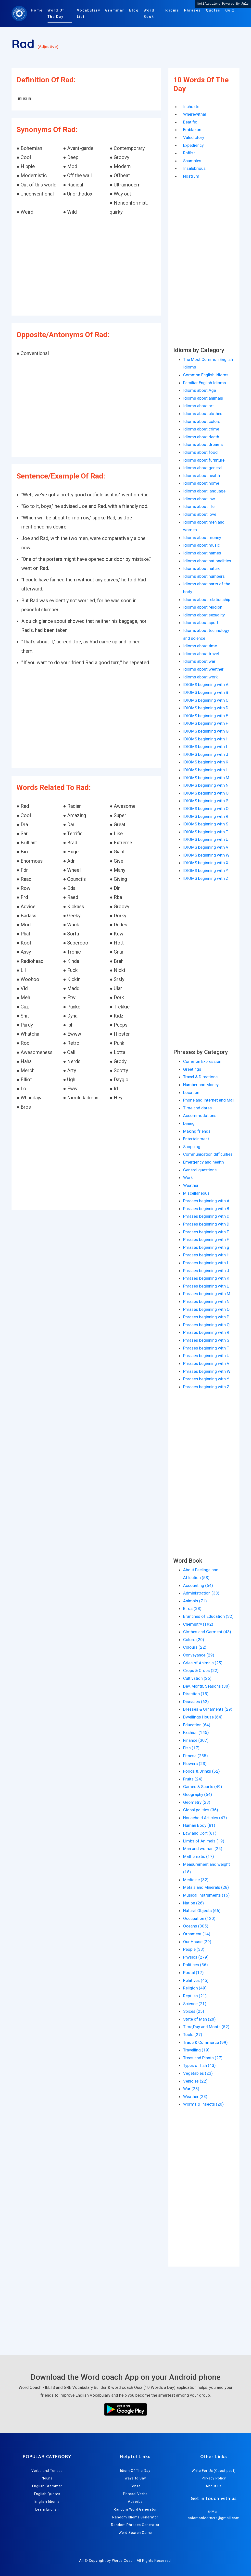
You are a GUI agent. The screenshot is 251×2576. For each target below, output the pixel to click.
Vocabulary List (88, 13)
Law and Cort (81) (199, 1833)
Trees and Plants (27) (203, 2057)
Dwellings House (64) (203, 1717)
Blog (134, 10)
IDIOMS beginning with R (205, 816)
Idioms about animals (203, 398)
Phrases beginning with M (206, 1293)
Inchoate (191, 106)
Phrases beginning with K (206, 1278)
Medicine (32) (196, 1879)
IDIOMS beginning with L (205, 769)
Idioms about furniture (204, 460)
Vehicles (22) (195, 2081)
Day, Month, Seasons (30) (206, 1686)
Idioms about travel (201, 653)
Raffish (189, 152)
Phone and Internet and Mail (208, 1100)
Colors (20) (193, 1639)
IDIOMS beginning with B (205, 692)
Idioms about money (202, 537)
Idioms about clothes (202, 413)
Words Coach (123, 2561)
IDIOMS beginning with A (205, 684)
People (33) (193, 1949)
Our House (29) (197, 1941)
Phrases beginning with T (206, 1348)
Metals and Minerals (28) (206, 1887)
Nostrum (191, 176)
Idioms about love (199, 514)
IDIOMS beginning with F (205, 723)
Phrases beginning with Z (206, 1386)
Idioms (172, 10)
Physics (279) (196, 1957)
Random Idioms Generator (135, 2517)
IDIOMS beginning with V (205, 847)
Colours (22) (194, 1647)
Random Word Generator (135, 2509)
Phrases (192, 10)
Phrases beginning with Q (206, 1324)
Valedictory (193, 137)
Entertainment (196, 1138)
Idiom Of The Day (135, 2471)
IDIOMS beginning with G (206, 731)
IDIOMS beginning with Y (205, 870)
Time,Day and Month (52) (206, 2026)
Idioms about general (202, 467)
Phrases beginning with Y (206, 1378)
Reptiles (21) (195, 1995)
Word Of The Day (56, 13)
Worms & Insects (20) (203, 2104)
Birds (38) (192, 1608)
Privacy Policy (214, 2478)
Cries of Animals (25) (203, 1662)
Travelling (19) (196, 2050)
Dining (189, 1123)
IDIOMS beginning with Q (206, 808)
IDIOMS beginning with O (206, 793)
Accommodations (199, 1115)
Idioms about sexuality (204, 615)
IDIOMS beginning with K (205, 762)
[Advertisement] (86, 266)
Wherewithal (194, 114)
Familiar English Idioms (204, 382)
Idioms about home (201, 483)
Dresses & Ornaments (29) (207, 1709)
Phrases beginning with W (206, 1371)
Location (191, 1092)
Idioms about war (199, 661)
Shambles (192, 160)
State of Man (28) (199, 2019)
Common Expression (202, 1061)
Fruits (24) (192, 1779)
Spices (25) (193, 2011)
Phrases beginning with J (206, 1270)
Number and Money (201, 1084)
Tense (135, 2486)
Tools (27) (192, 2034)
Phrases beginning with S (206, 1340)
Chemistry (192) (198, 1624)
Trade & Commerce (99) (205, 2042)
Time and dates (197, 1107)
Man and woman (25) (202, 1848)
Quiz (230, 10)
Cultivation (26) (197, 1678)
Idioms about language (204, 491)
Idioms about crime (201, 429)
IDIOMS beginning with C (205, 700)
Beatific (190, 122)
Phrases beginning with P (206, 1316)
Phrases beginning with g (206, 1247)
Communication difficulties (208, 1154)
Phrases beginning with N (206, 1301)
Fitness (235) (195, 1755)
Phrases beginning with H (206, 1254)
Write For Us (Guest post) (214, 2471)
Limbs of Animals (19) (203, 1841)
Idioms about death (201, 436)
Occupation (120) (199, 1918)
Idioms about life (198, 506)
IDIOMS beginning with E (205, 715)
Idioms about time (200, 645)
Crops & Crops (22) (201, 1670)
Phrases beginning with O (206, 1309)
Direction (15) (196, 1693)
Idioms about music (201, 545)
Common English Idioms (205, 374)
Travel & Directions (200, 1076)
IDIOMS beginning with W (206, 855)
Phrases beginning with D (206, 1224)
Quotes (213, 10)
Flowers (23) (195, 1763)
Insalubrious (194, 168)
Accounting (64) (198, 1585)
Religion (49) (195, 1988)
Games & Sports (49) (202, 1786)
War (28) (191, 2088)
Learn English (47, 2509)
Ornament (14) (196, 1933)
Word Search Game (135, 2533)
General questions (200, 1169)
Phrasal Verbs (135, 2494)
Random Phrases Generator (135, 2525)
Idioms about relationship (206, 599)
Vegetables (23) (198, 2073)
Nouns (47, 2478)
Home (37, 10)
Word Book (149, 13)
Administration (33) (201, 1593)
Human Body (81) (199, 1825)
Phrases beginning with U (206, 1355)
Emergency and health (203, 1162)
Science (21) (194, 2003)
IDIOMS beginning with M (206, 777)
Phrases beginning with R (206, 1332)
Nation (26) (193, 1903)
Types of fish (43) (199, 2065)
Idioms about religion (202, 607)
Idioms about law (199, 498)
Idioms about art (198, 405)
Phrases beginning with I (205, 1262)
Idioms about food (200, 452)
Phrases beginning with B (206, 1208)
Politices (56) (195, 1964)
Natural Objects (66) (202, 1910)
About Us (214, 2486)
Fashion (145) (196, 1732)
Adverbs (135, 2501)
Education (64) (196, 1724)
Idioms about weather (203, 669)
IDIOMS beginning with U (205, 839)
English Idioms (47, 2501)
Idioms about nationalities (207, 560)
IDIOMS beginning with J (205, 754)
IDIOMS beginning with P (205, 800)
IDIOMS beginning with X (205, 862)
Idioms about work (200, 677)
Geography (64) (197, 1794)
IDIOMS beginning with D (205, 707)
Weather (191, 1185)
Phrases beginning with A (206, 1200)
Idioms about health (201, 475)
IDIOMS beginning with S (205, 824)
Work (188, 1177)
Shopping (191, 1146)
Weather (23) (195, 2096)
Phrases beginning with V (206, 1363)
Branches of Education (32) (208, 1616)
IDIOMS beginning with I (205, 746)
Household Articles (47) (205, 1817)
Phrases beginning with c (206, 1216)
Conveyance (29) (198, 1655)
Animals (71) (195, 1600)
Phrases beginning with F (206, 1239)
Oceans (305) (195, 1926)
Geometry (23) (196, 1802)
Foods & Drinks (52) (201, 1771)
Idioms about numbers (204, 576)
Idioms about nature (201, 568)
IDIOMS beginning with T (205, 831)
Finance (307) (196, 1740)
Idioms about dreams (203, 444)
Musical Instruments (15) (206, 1895)
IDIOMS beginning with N (205, 785)
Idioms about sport (200, 622)
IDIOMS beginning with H (205, 738)
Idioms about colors (201, 421)
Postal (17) (193, 1972)
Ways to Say (135, 2478)
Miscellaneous (196, 1193)
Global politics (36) (200, 1809)
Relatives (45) (196, 1980)
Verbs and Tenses (47, 2471)
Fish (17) (191, 1747)
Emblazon (192, 129)
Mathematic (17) (198, 1856)
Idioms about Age (199, 390)
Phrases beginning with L (206, 1286)
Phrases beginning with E (206, 1231)
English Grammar (47, 2486)
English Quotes (47, 2494)
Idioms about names (202, 553)
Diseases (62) (196, 1701)
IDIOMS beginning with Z (205, 878)
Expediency (193, 145)
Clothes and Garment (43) (207, 1631)
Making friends (197, 1131)
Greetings (192, 1069)
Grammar (114, 10)
